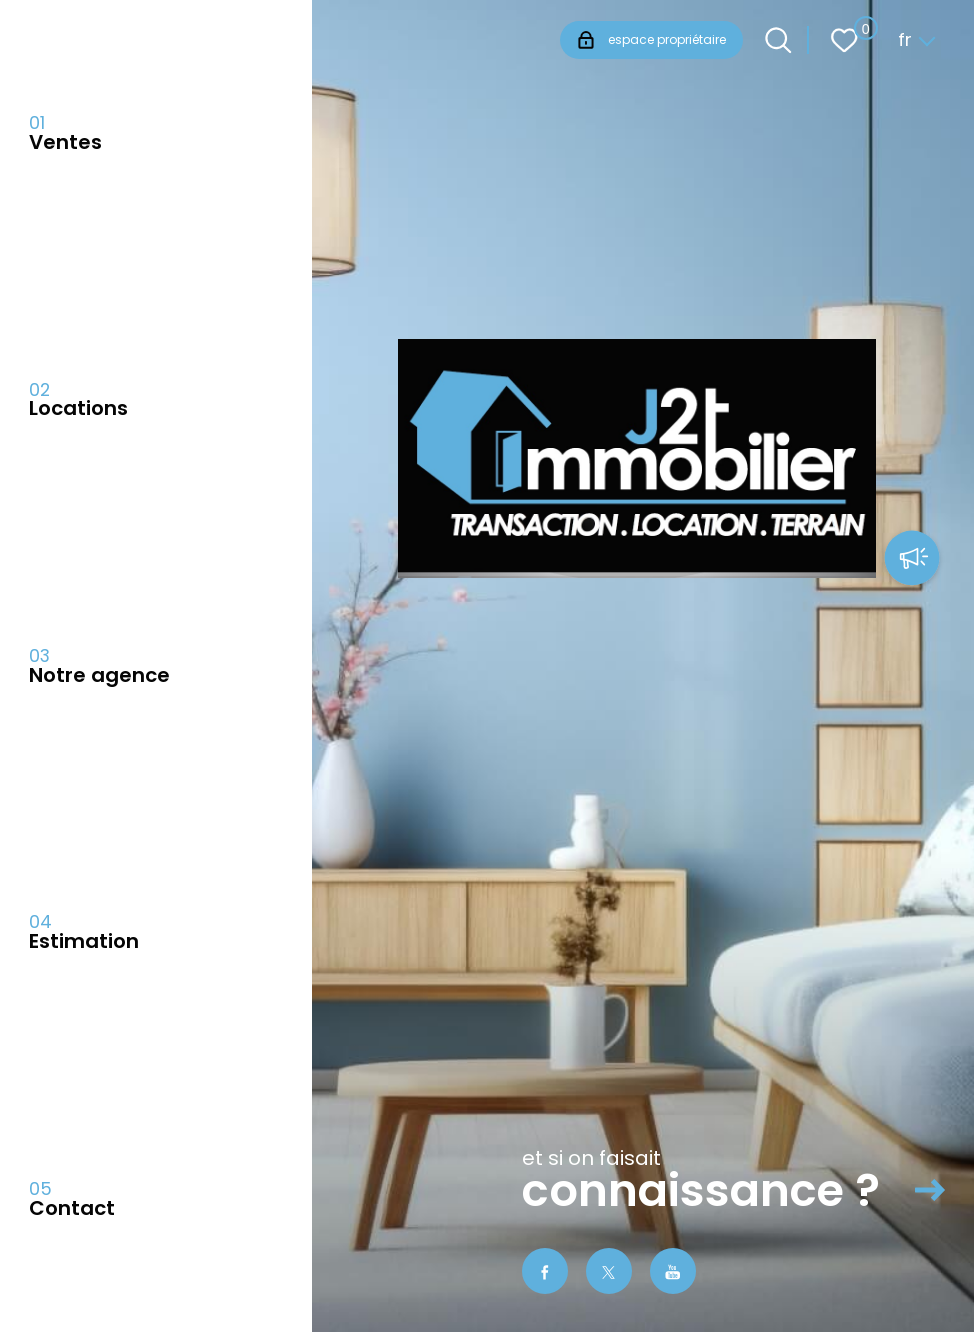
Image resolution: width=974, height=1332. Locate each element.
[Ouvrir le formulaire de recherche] (778, 40)
